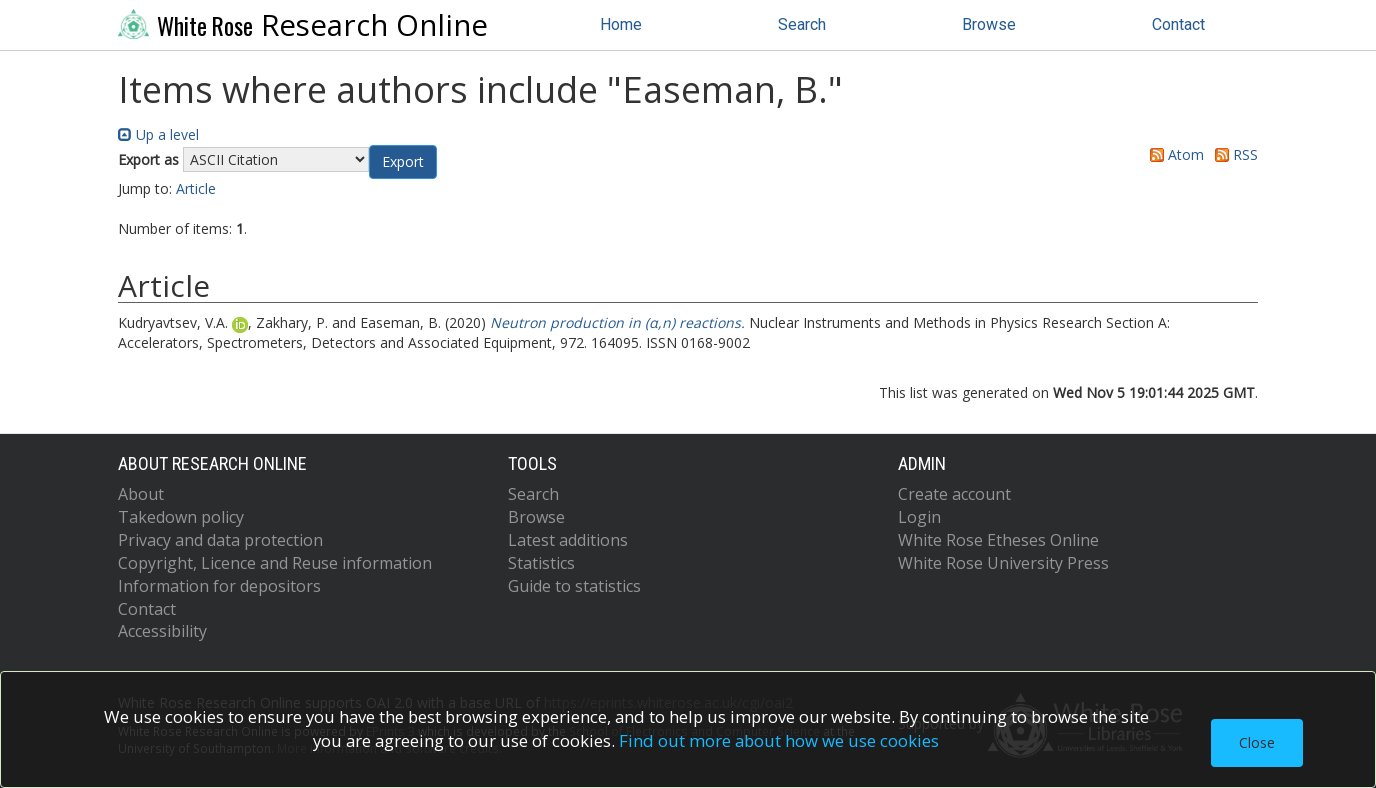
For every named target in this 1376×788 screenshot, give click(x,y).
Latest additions (568, 540)
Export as (148, 159)
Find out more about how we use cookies (779, 740)
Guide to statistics (574, 586)
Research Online (303, 25)
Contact (1178, 24)
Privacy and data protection (220, 540)
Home (621, 24)
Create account (954, 494)
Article (196, 188)
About (141, 494)
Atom (1173, 154)
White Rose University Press (1003, 563)
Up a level (158, 134)
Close (1257, 742)
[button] (403, 162)
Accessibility (162, 631)
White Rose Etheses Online (998, 540)
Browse (989, 24)
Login (919, 517)
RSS (1233, 154)
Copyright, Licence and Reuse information (275, 563)
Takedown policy (181, 517)
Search (802, 24)
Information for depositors (219, 586)
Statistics (541, 563)
